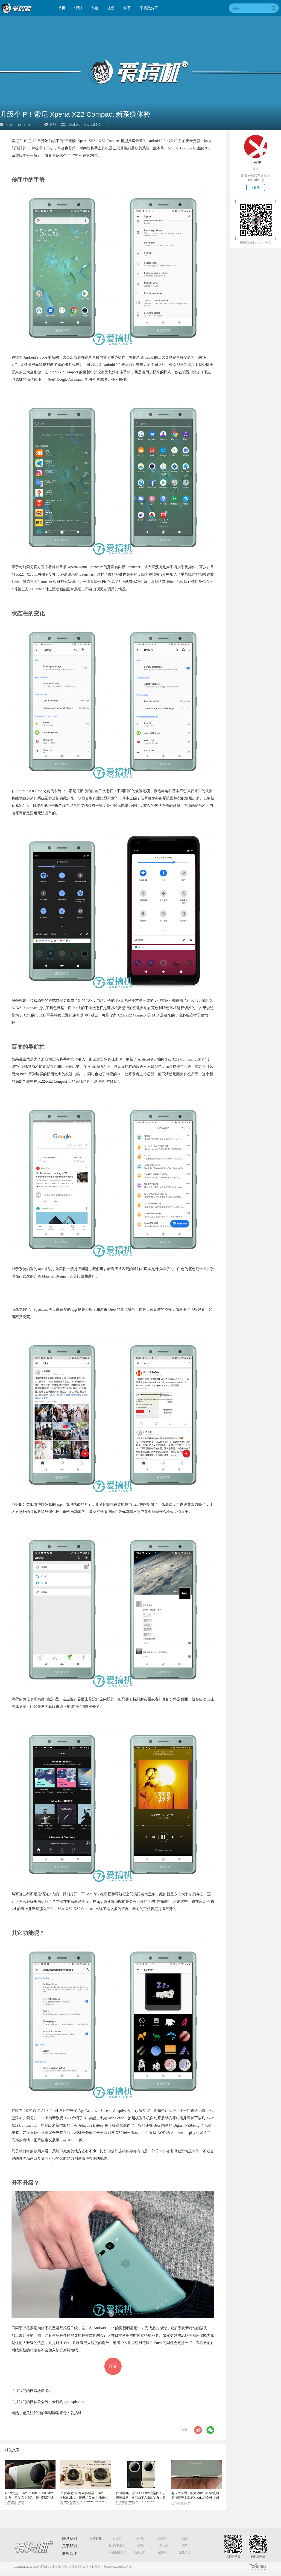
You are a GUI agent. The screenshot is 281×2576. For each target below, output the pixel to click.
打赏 (113, 2366)
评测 (78, 8)
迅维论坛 (184, 2552)
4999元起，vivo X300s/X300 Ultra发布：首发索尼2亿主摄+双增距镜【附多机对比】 (29, 2497)
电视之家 (139, 2552)
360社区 (162, 2538)
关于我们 (69, 2546)
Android (74, 124)
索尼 (53, 124)
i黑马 (185, 2545)
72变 (184, 2538)
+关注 (256, 187)
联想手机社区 (117, 2545)
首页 (61, 8)
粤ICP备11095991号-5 (117, 2566)
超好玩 (139, 2538)
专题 (94, 8)
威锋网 (162, 2552)
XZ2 (63, 124)
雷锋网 (117, 2538)
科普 (127, 8)
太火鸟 (139, 2545)
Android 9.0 (92, 124)
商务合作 (69, 2553)
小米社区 (162, 2545)
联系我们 (69, 2538)
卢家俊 (255, 162)
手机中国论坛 (117, 2552)
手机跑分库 (149, 8)
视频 (110, 8)
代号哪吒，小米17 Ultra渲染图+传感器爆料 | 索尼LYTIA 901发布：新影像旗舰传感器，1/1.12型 (141, 2497)
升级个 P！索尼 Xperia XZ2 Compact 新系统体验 (75, 114)
